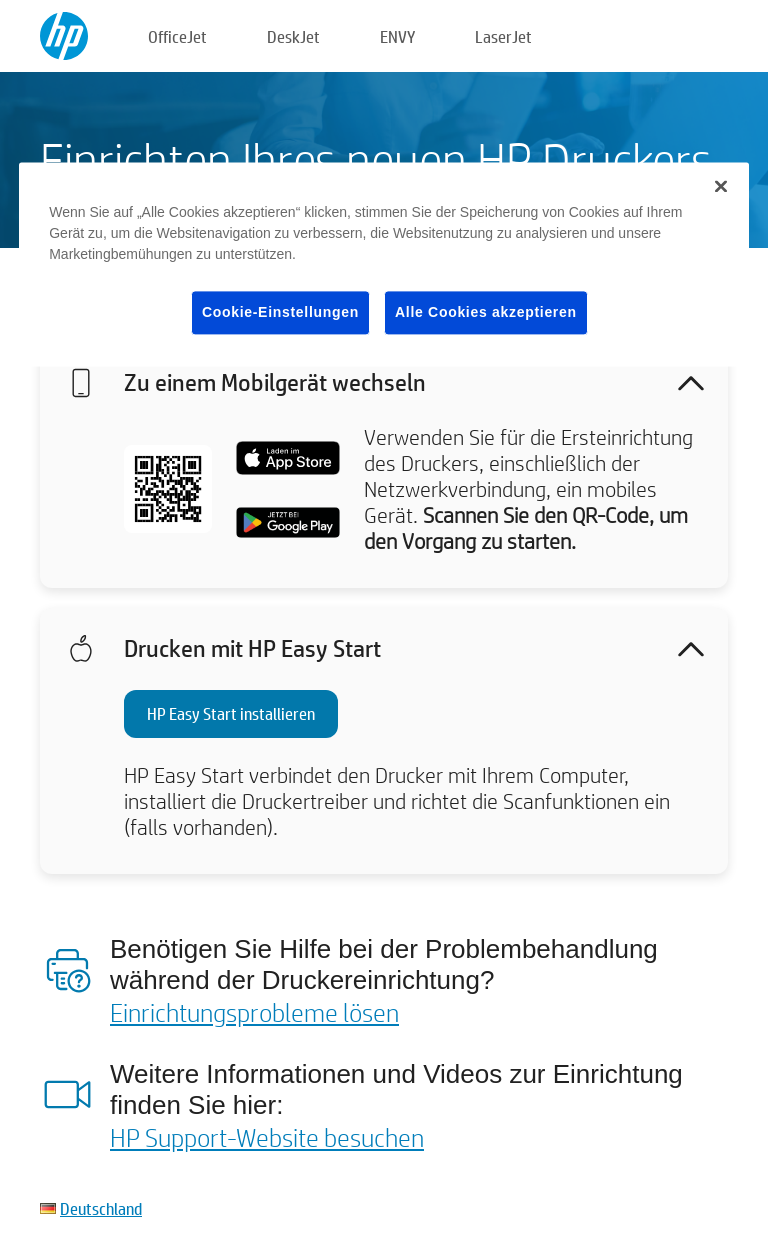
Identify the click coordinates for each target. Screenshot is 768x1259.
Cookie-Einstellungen (280, 312)
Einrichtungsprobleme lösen (254, 1012)
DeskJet (293, 36)
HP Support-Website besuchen (267, 1137)
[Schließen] (721, 186)
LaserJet (503, 36)
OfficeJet (177, 36)
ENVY (397, 36)
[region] (384, 264)
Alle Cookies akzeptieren (486, 312)
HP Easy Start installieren (231, 713)
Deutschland (101, 1208)
